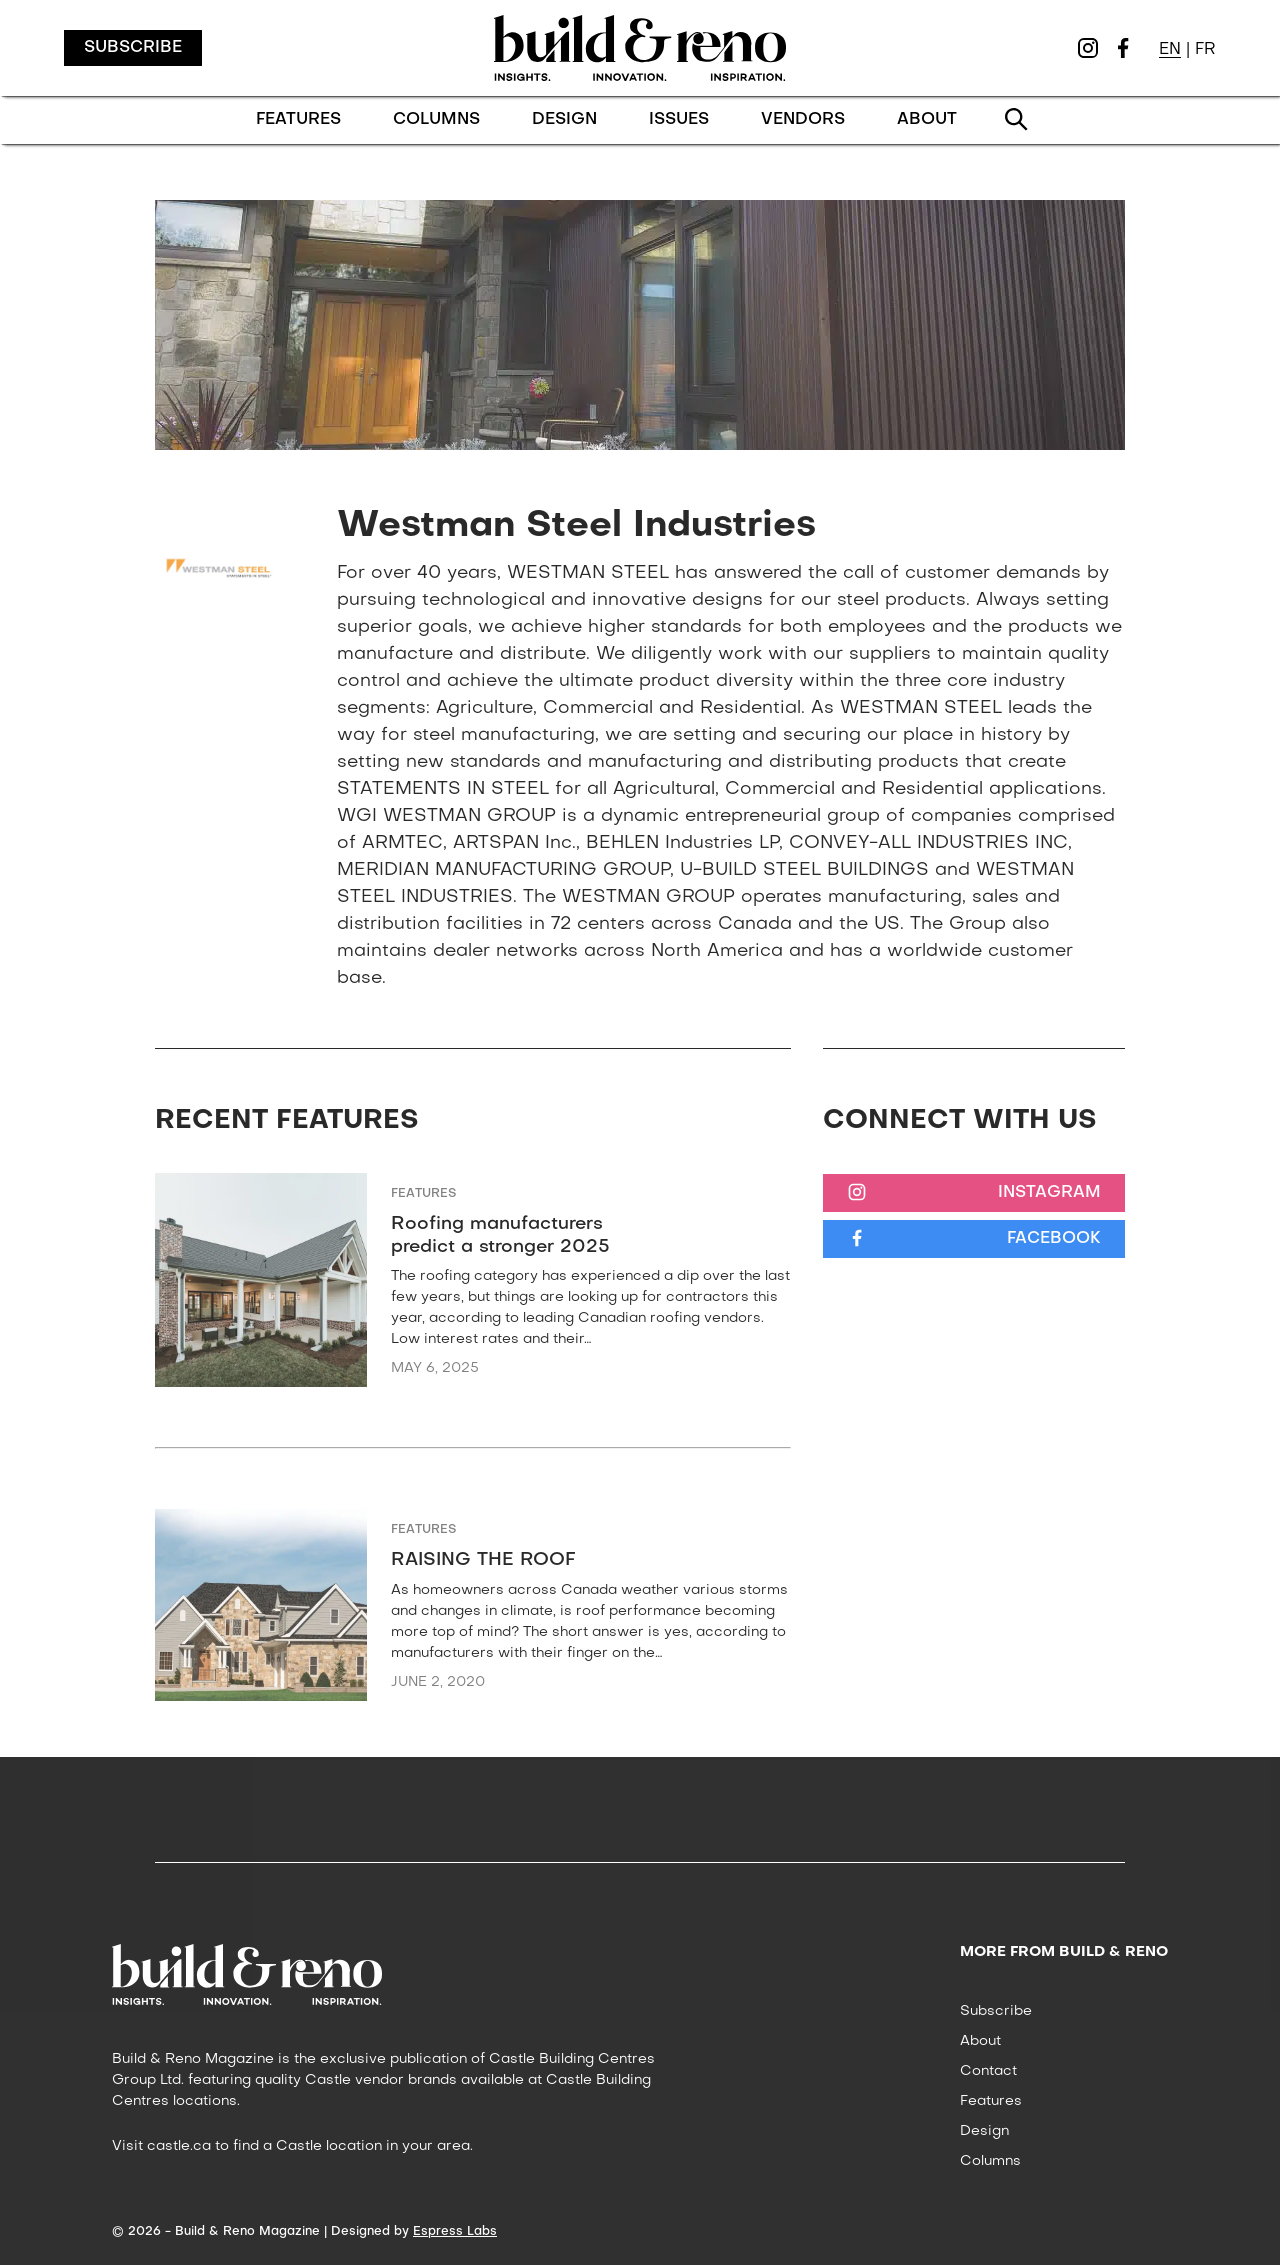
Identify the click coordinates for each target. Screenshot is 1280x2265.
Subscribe (133, 48)
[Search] (1017, 120)
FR (1205, 50)
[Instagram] (1088, 48)
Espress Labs (455, 2232)
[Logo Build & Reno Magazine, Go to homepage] (640, 48)
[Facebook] (1123, 48)
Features (424, 1194)
